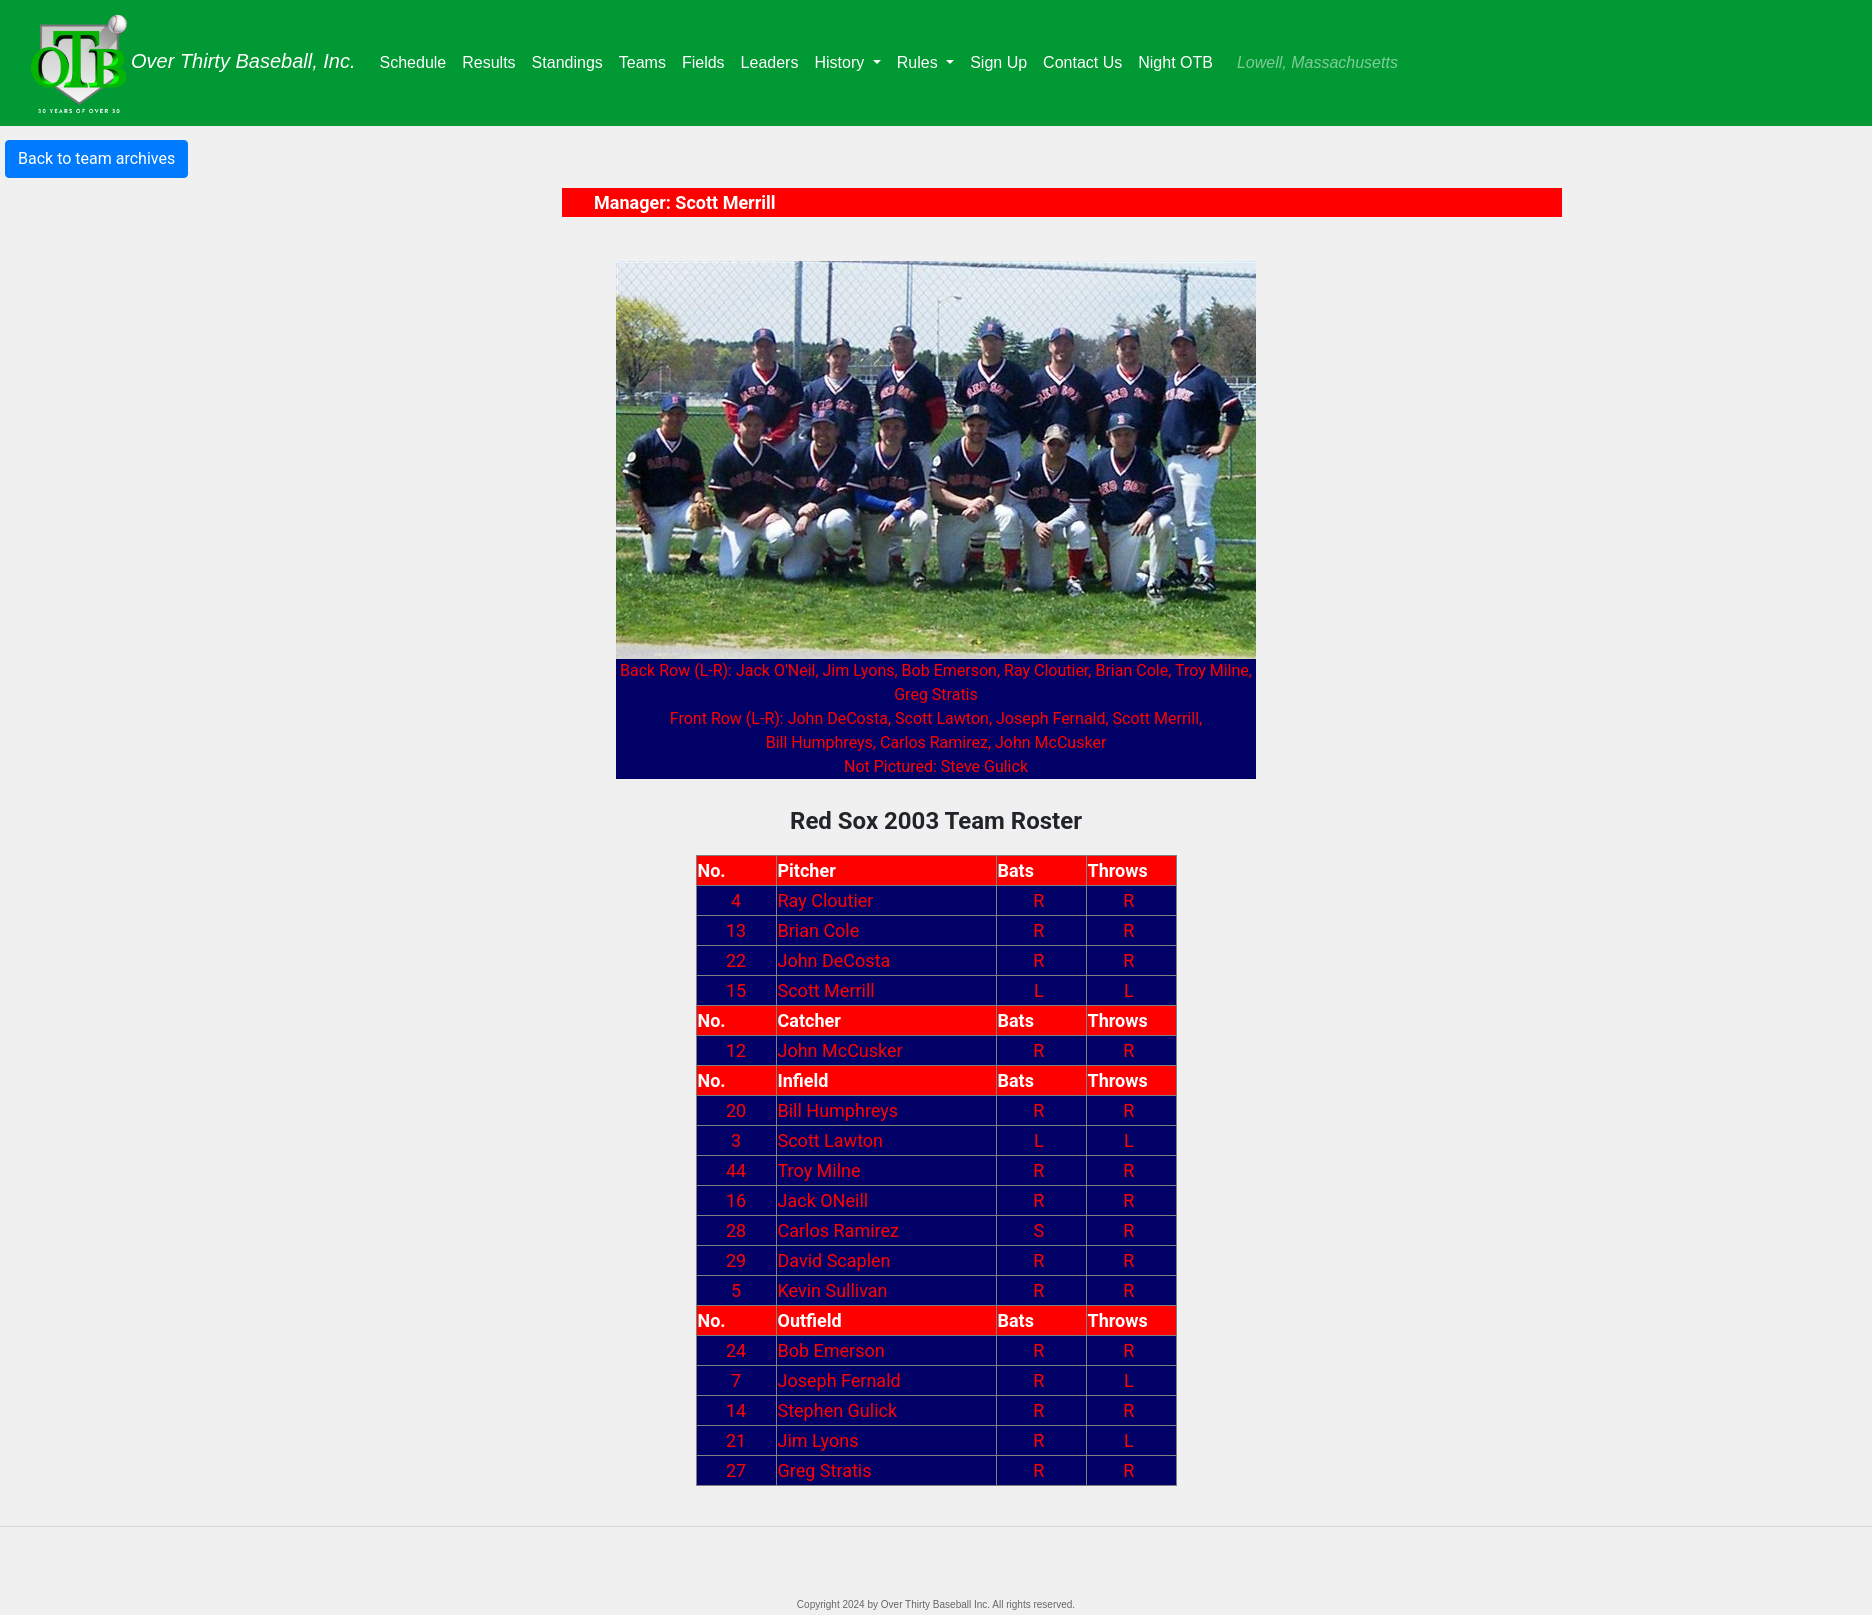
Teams (646, 60)
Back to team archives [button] (96, 158)
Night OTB (1175, 62)
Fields (707, 60)
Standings (571, 60)
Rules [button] (919, 62)
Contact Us (1082, 62)
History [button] (841, 62)
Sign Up (998, 62)
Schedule (417, 60)
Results (492, 60)
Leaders (774, 60)
